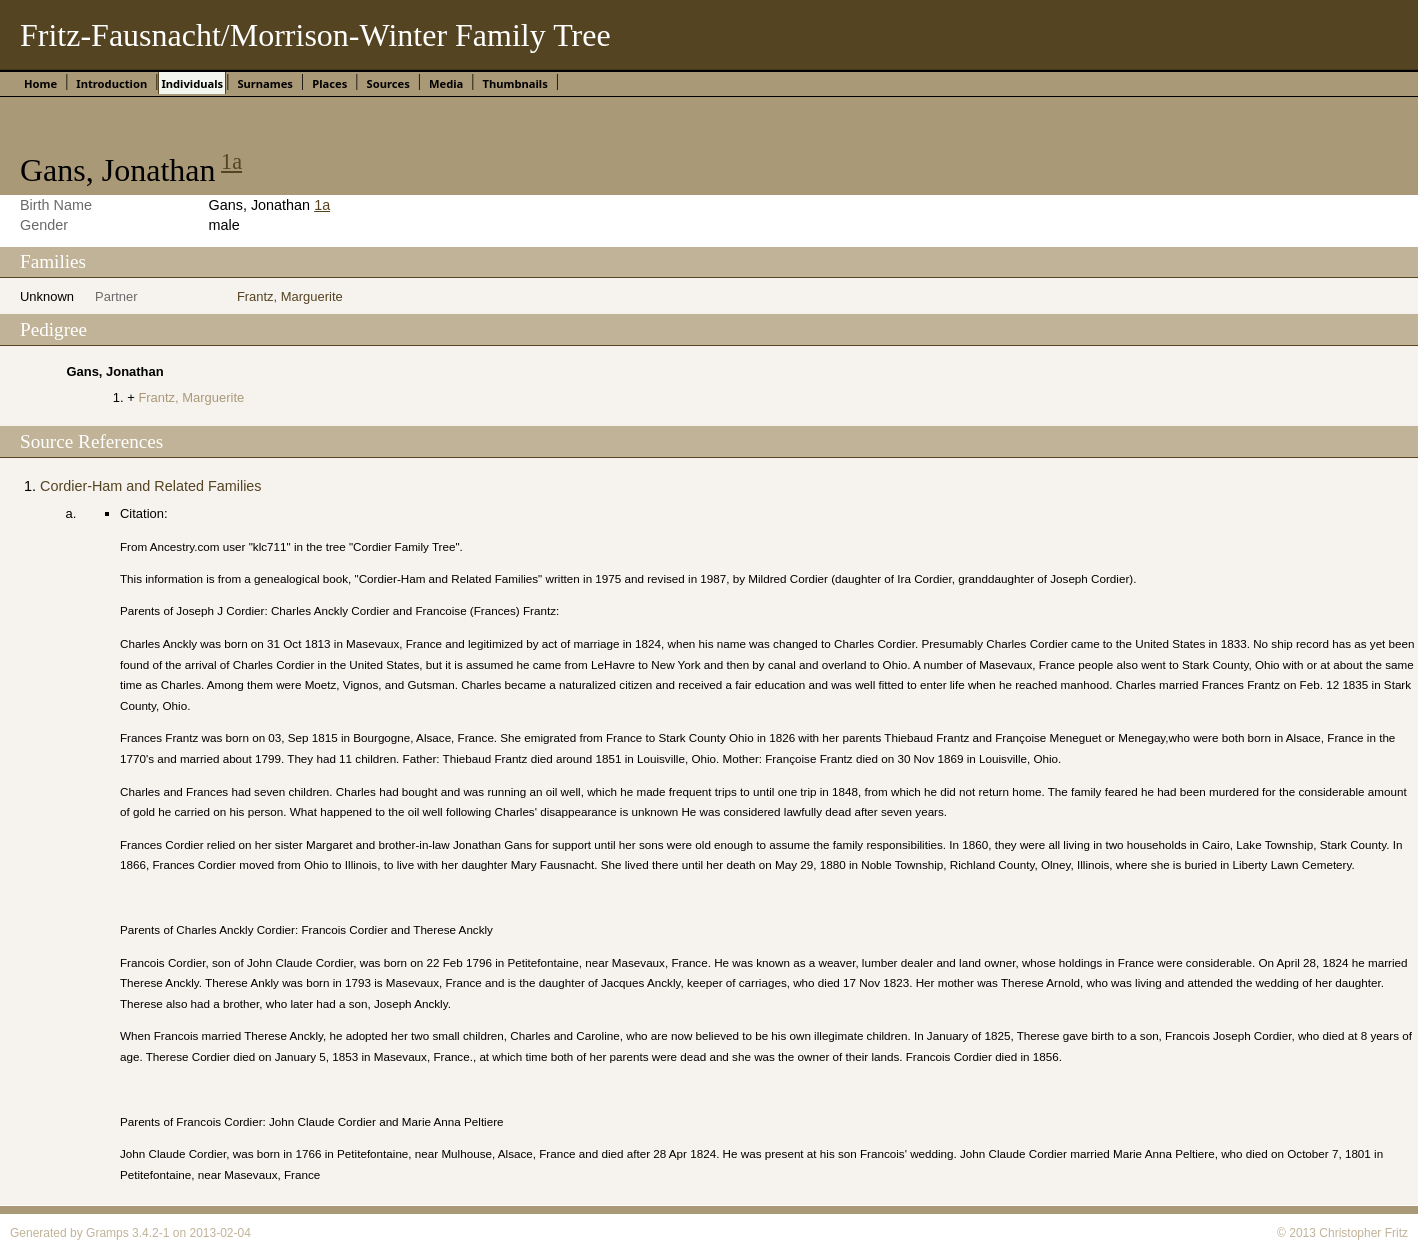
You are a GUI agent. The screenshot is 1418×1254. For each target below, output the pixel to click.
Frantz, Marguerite (290, 296)
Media (446, 83)
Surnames (265, 83)
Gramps (107, 1233)
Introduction (111, 83)
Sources (387, 83)
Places (329, 83)
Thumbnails (515, 83)
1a (231, 161)
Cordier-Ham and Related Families (151, 486)
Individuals (192, 83)
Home (40, 83)
